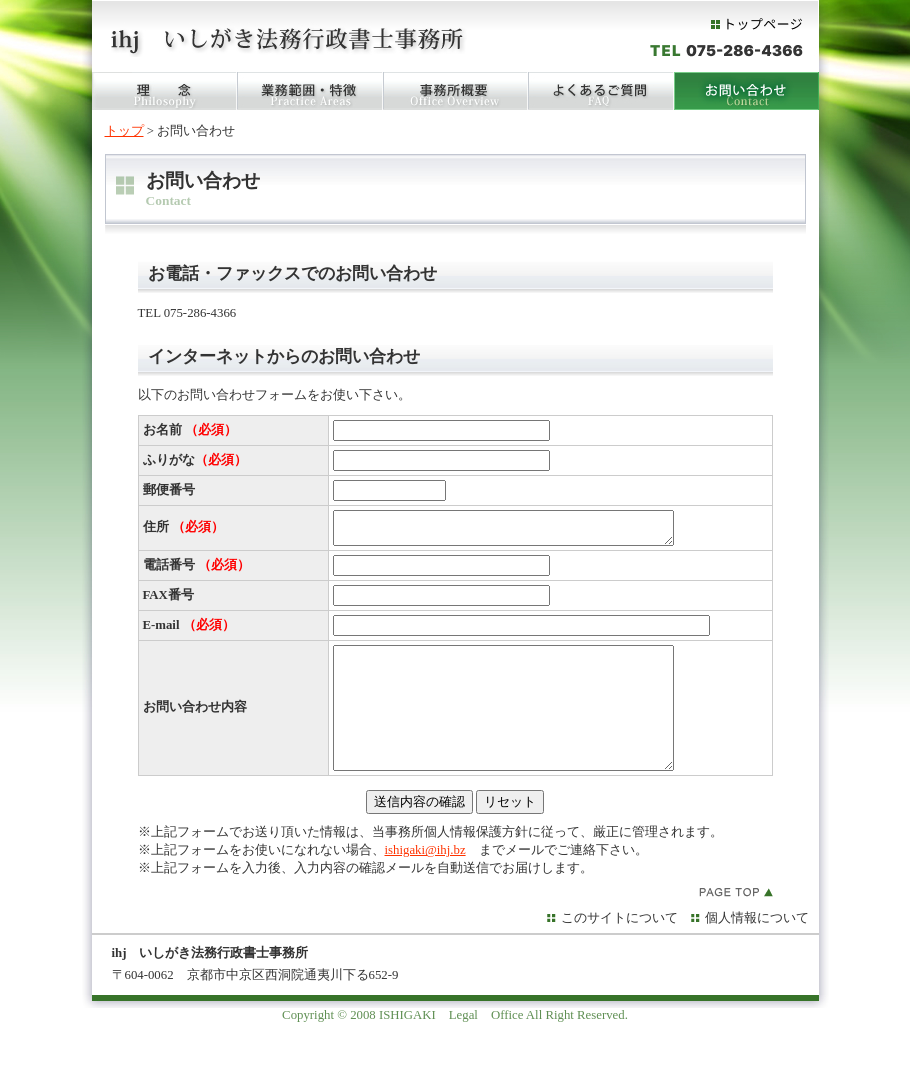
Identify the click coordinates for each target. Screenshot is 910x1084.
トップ (124, 131)
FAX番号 (168, 601)
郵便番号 (169, 490)
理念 (164, 91)
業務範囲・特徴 (310, 91)
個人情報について (757, 948)
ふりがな (195, 460)
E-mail (189, 631)
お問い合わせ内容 (195, 725)
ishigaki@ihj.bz (425, 880)
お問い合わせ (746, 91)
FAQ (601, 91)
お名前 (190, 430)
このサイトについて (619, 948)
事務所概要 (455, 91)
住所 (183, 530)
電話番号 (196, 571)
